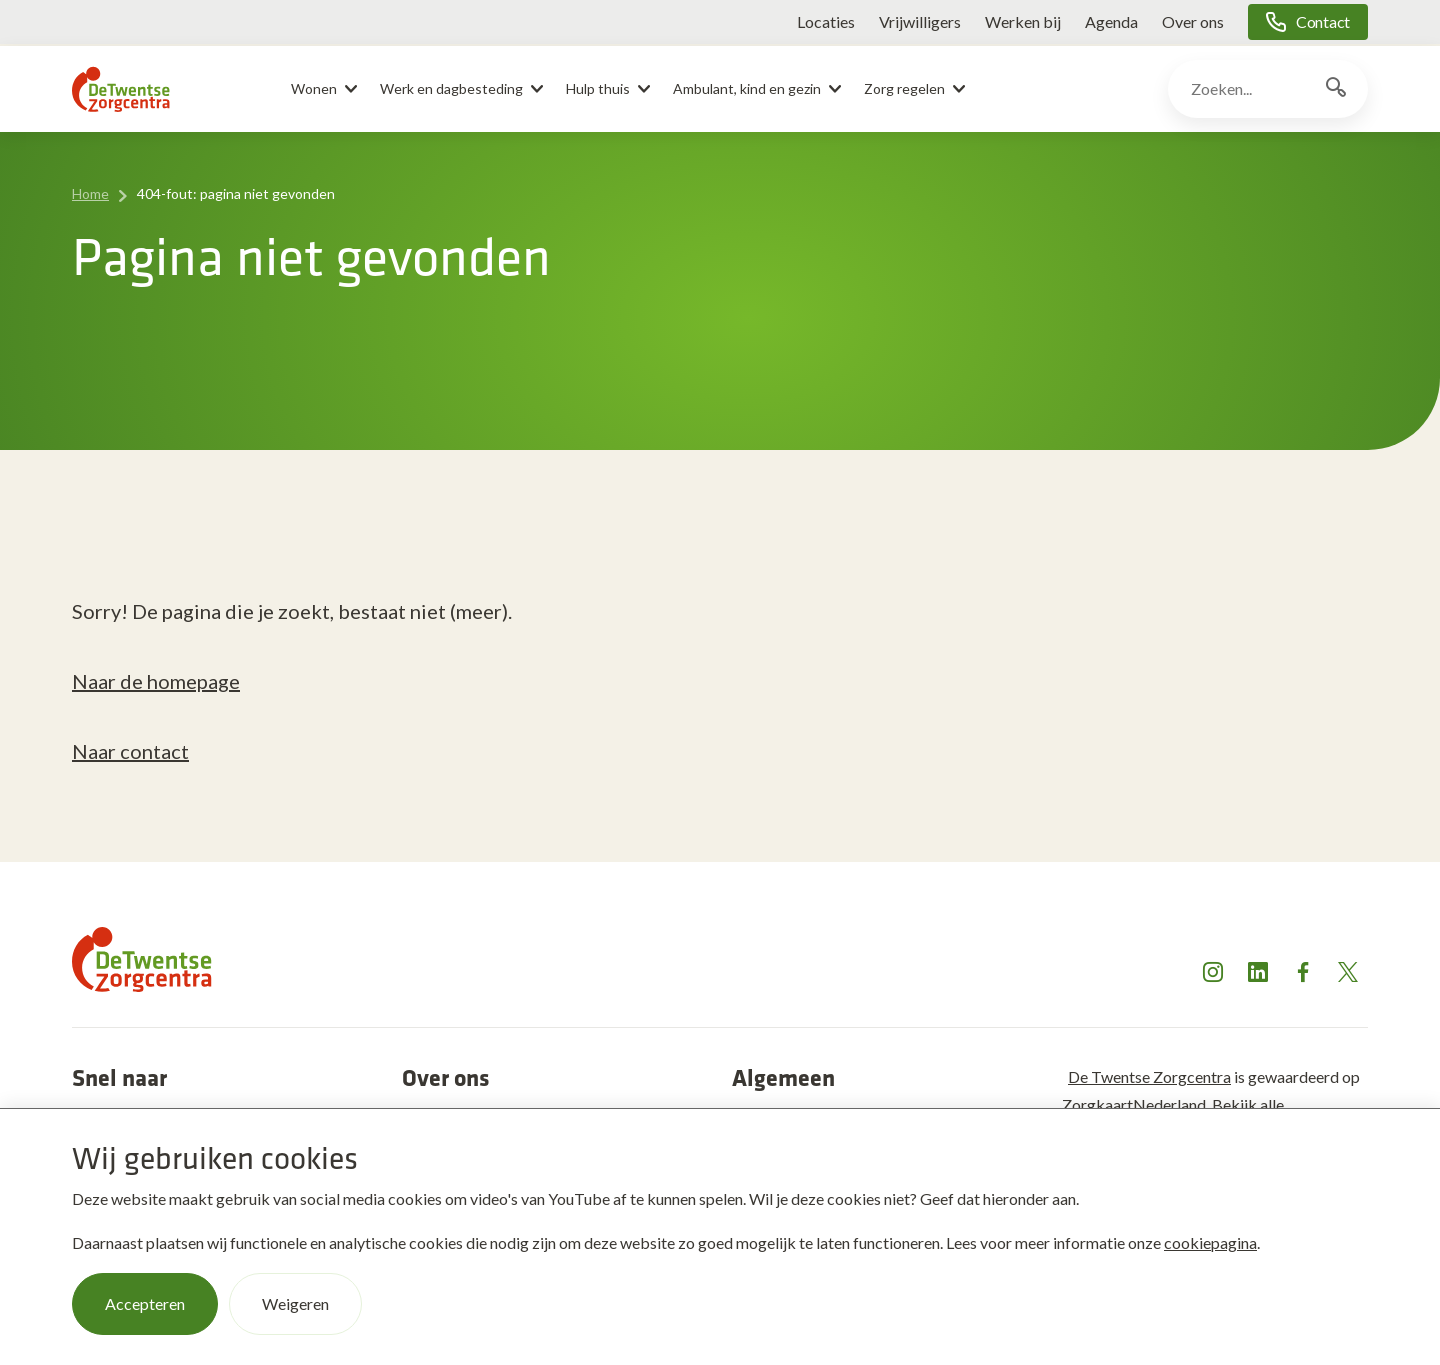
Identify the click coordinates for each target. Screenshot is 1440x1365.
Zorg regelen (904, 88)
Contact (1323, 21)
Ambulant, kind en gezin (747, 88)
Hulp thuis (598, 88)
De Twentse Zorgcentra (1149, 1076)
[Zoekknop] (1336, 89)
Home (90, 193)
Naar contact (130, 751)
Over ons (1193, 21)
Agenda (1111, 21)
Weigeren (295, 1303)
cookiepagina (1210, 1242)
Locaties (826, 21)
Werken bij (1023, 21)
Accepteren (145, 1303)
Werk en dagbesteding (451, 88)
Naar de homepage (156, 681)
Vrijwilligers (920, 21)
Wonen (314, 88)
